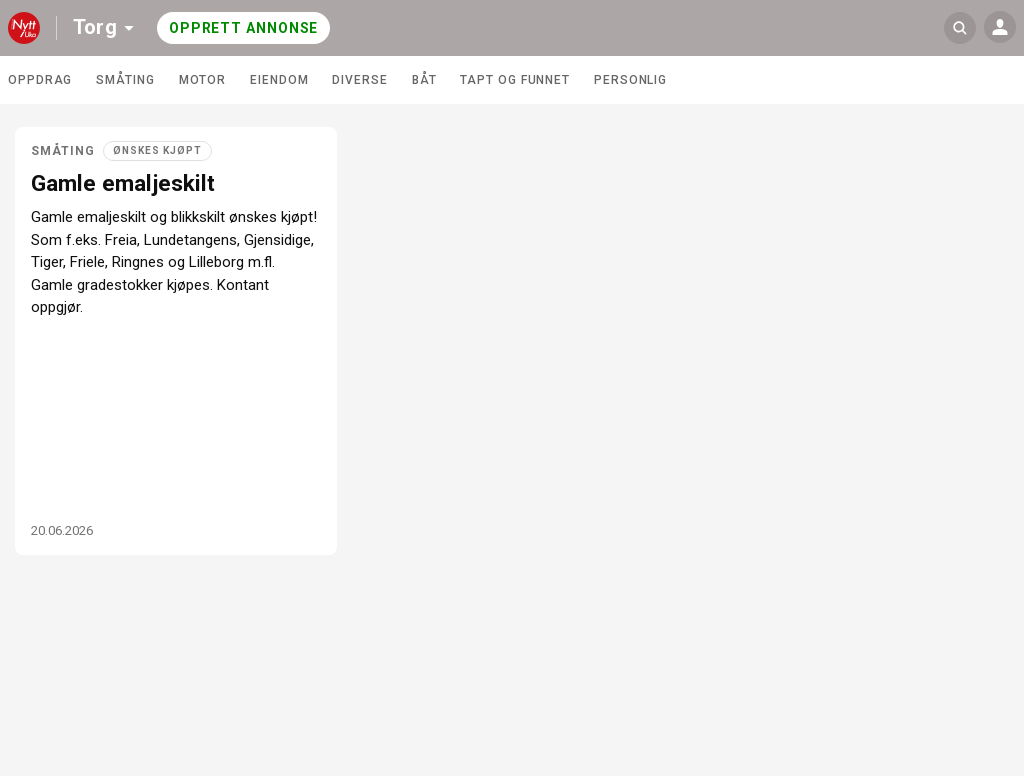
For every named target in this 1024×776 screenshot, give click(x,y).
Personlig (630, 80)
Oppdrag (40, 80)
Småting (125, 80)
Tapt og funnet (515, 80)
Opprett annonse (244, 28)
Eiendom (279, 80)
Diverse (359, 80)
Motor (203, 80)
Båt (424, 80)
